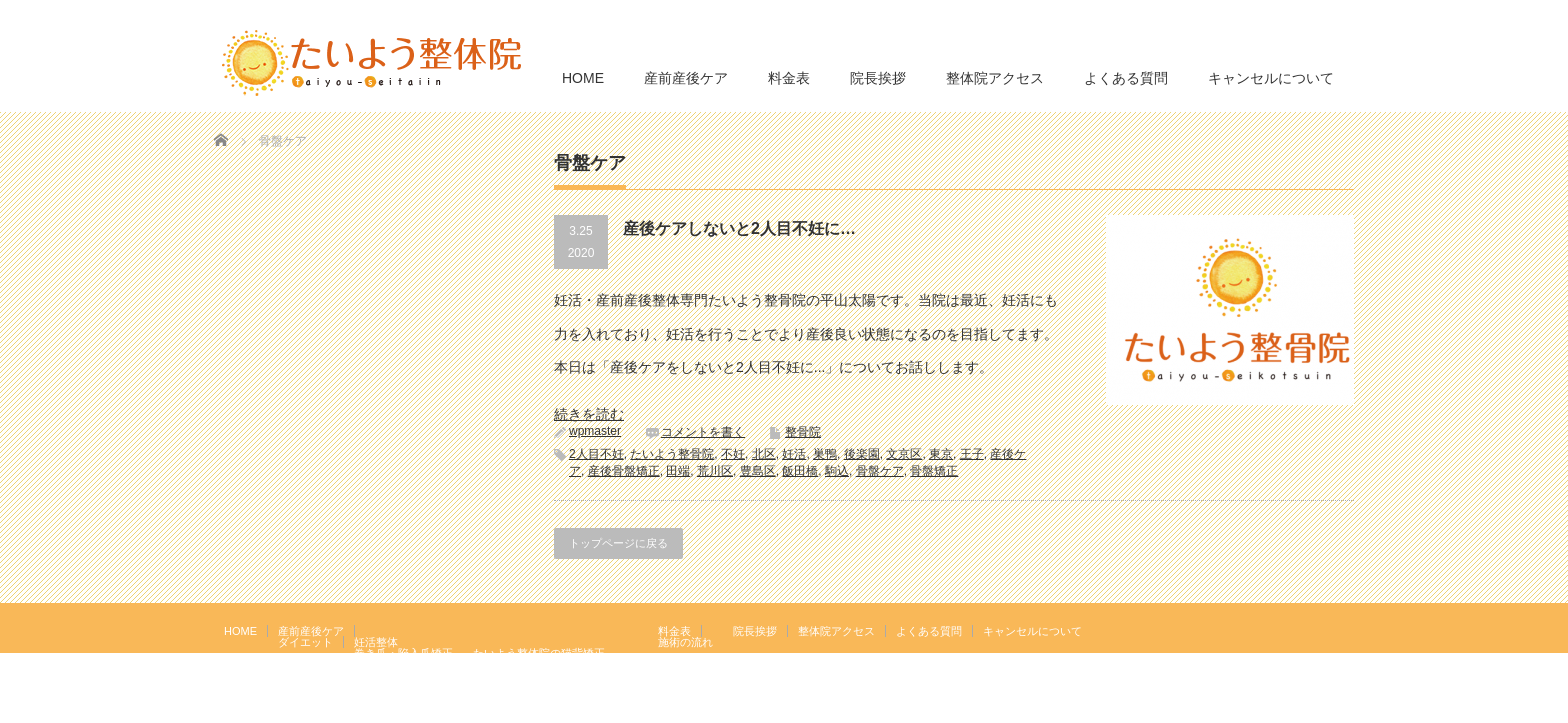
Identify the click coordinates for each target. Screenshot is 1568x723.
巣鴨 (825, 454)
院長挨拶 (878, 78)
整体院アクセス (995, 78)
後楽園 (862, 454)
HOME (583, 78)
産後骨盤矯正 (624, 471)
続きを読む (589, 414)
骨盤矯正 (934, 471)
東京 (941, 454)
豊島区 (758, 471)
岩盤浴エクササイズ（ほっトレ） (555, 664)
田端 (678, 471)
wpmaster (595, 431)
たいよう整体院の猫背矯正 (539, 653)
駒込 (837, 471)
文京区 (904, 454)
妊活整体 (376, 642)
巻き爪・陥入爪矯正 (403, 653)
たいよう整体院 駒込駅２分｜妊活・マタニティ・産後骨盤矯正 (1180, 708)
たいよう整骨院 (672, 454)
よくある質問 (1126, 78)
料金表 (789, 78)
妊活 (794, 454)
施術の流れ (685, 642)
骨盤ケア (880, 471)
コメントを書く (703, 432)
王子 (972, 454)
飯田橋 (800, 471)
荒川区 (715, 471)
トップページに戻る (618, 543)
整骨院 (803, 432)
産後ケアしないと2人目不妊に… (739, 228)
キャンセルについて (1271, 78)
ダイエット (305, 642)
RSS (1313, 630)
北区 (764, 454)
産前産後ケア (686, 78)
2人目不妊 (596, 454)
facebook (1342, 630)
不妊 (733, 454)
